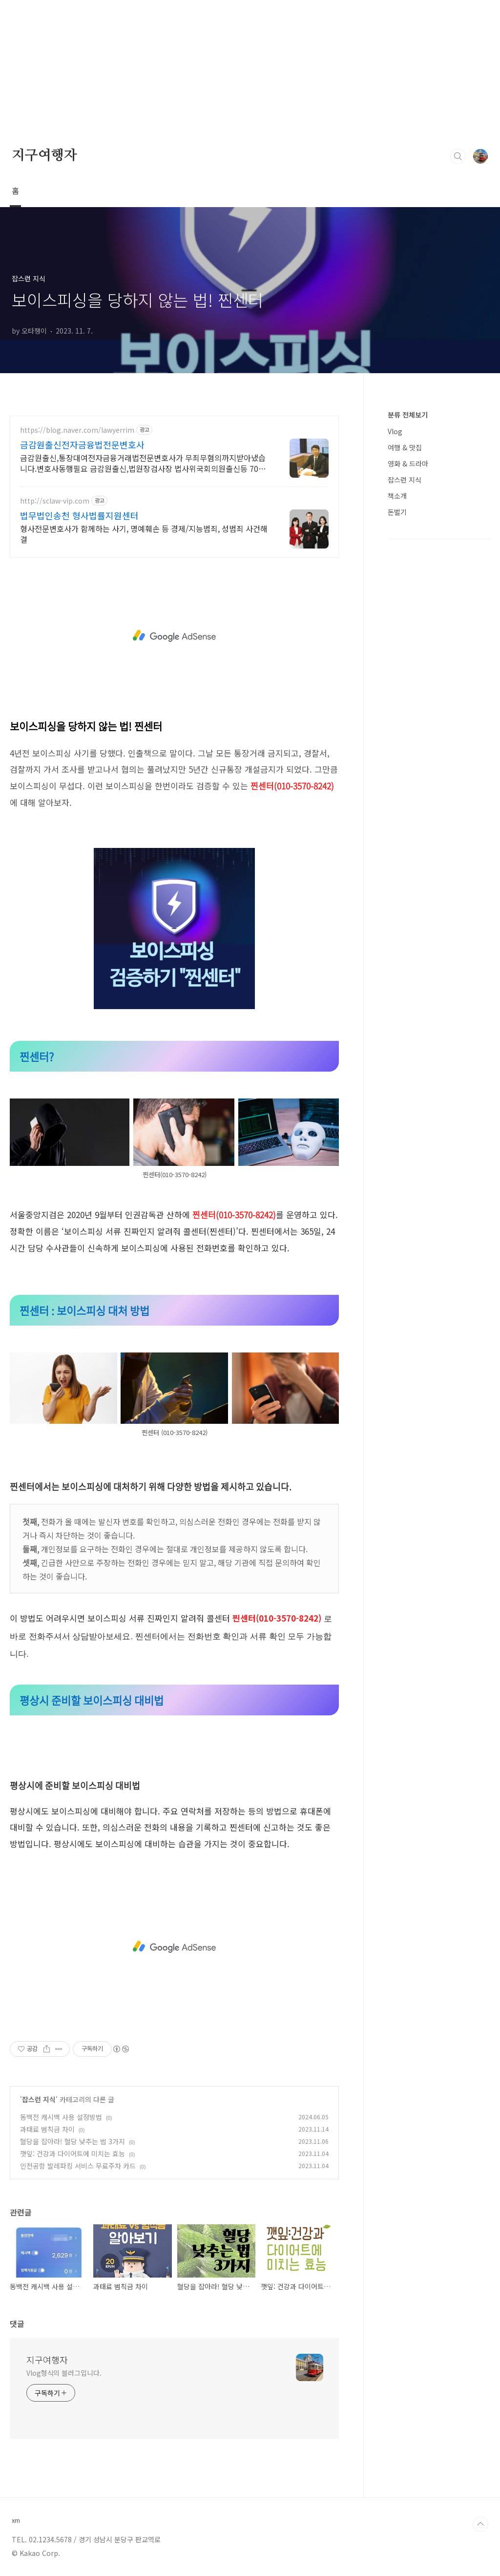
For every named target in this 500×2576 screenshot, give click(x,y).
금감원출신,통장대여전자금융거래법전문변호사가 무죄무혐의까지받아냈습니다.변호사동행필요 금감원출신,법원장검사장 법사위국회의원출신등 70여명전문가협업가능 (143, 463)
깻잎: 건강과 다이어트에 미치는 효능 (72, 2153)
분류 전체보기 (408, 415)
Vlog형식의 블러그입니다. (64, 2373)
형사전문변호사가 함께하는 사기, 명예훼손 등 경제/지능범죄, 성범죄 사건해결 (144, 534)
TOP (480, 2524)
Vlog (395, 431)
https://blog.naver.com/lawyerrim (77, 430)
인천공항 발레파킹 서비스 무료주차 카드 (78, 2166)
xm (16, 2520)
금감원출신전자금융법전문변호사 (82, 444)
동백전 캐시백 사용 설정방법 (61, 2117)
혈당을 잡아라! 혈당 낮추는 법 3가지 (72, 2141)
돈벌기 (397, 512)
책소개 (397, 496)
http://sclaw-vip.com (54, 501)
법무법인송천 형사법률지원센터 (79, 515)
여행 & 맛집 (405, 447)
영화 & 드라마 (408, 463)
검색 (458, 156)
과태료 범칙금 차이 (47, 2129)
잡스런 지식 (39, 2099)
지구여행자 (44, 156)
